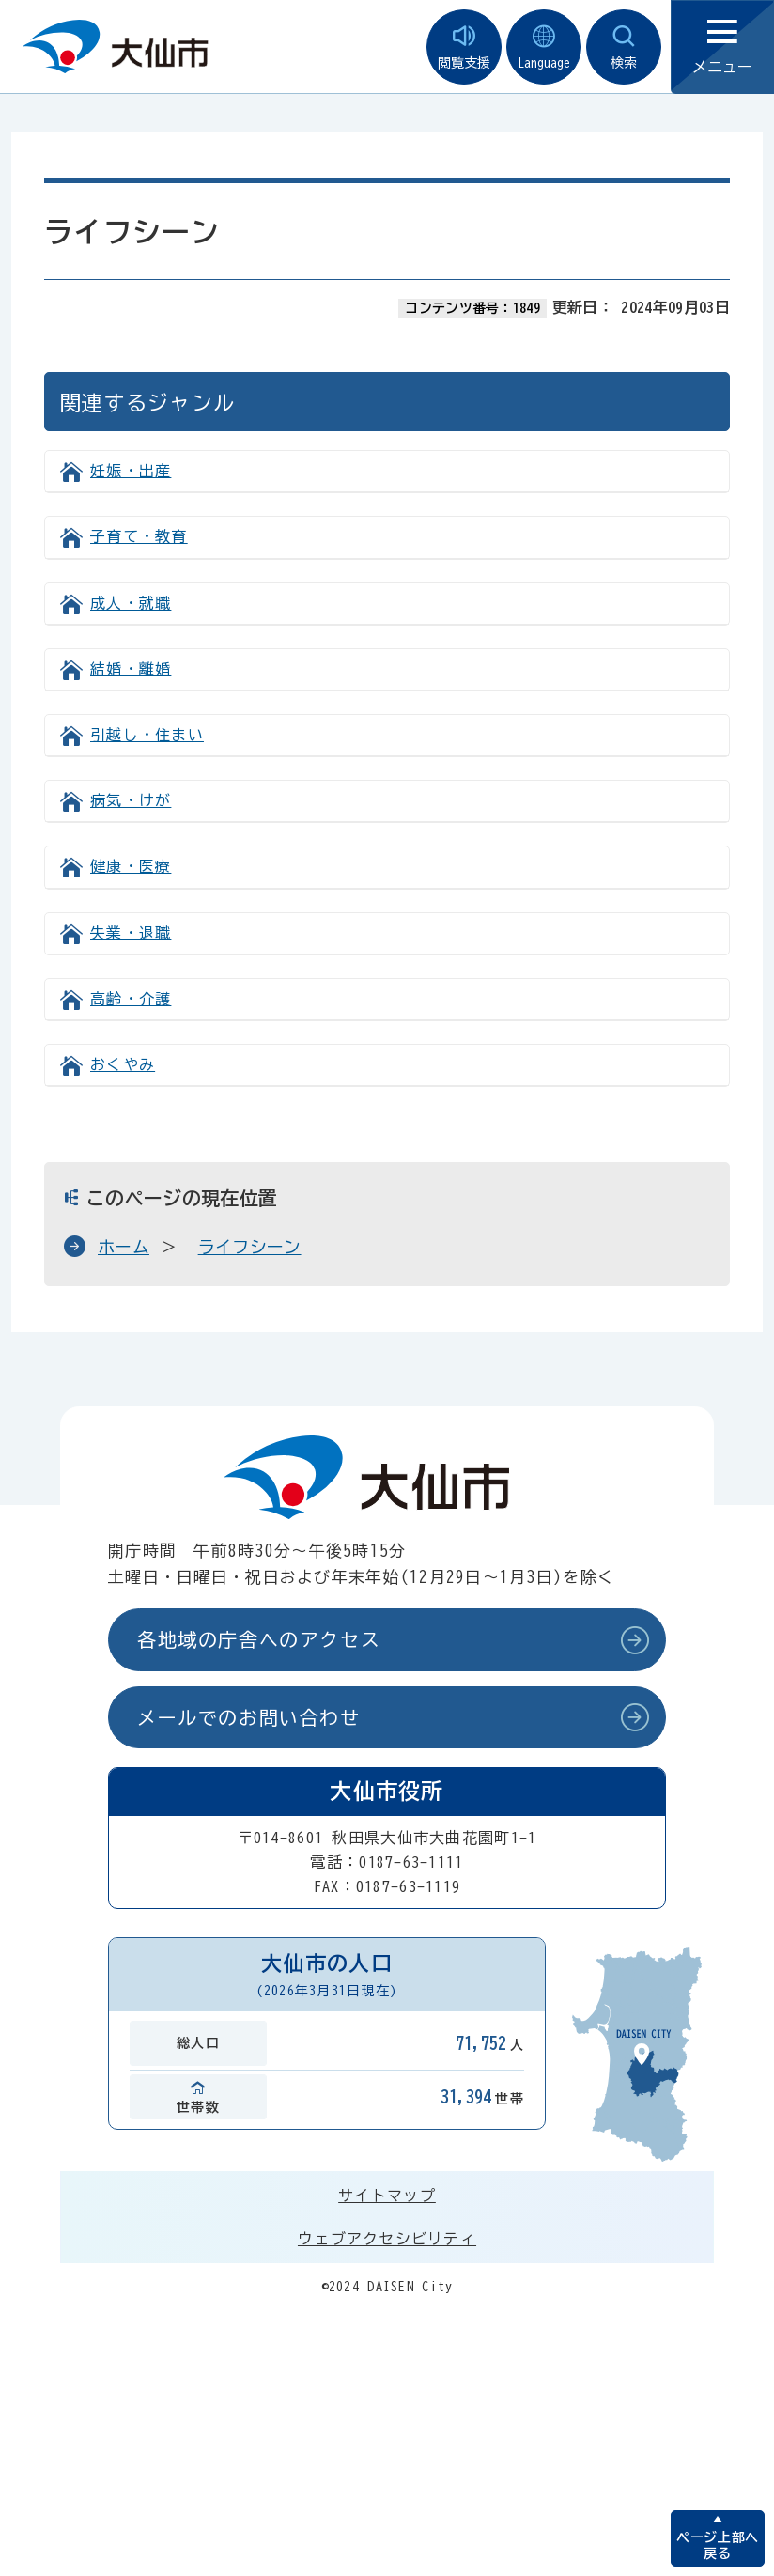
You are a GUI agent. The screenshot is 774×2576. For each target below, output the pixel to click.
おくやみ (122, 1064)
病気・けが (130, 800)
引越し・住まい (147, 734)
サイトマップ (387, 2195)
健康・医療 (130, 866)
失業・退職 (130, 932)
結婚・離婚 (130, 668)
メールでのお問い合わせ (249, 1717)
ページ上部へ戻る (717, 2545)
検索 (623, 47)
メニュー (722, 47)
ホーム (123, 1246)
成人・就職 (130, 603)
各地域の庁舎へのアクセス (258, 1639)
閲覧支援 (464, 47)
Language (543, 47)
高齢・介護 (130, 998)
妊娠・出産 (130, 470)
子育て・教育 (139, 536)
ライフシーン (250, 1246)
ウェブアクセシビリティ (387, 2238)
